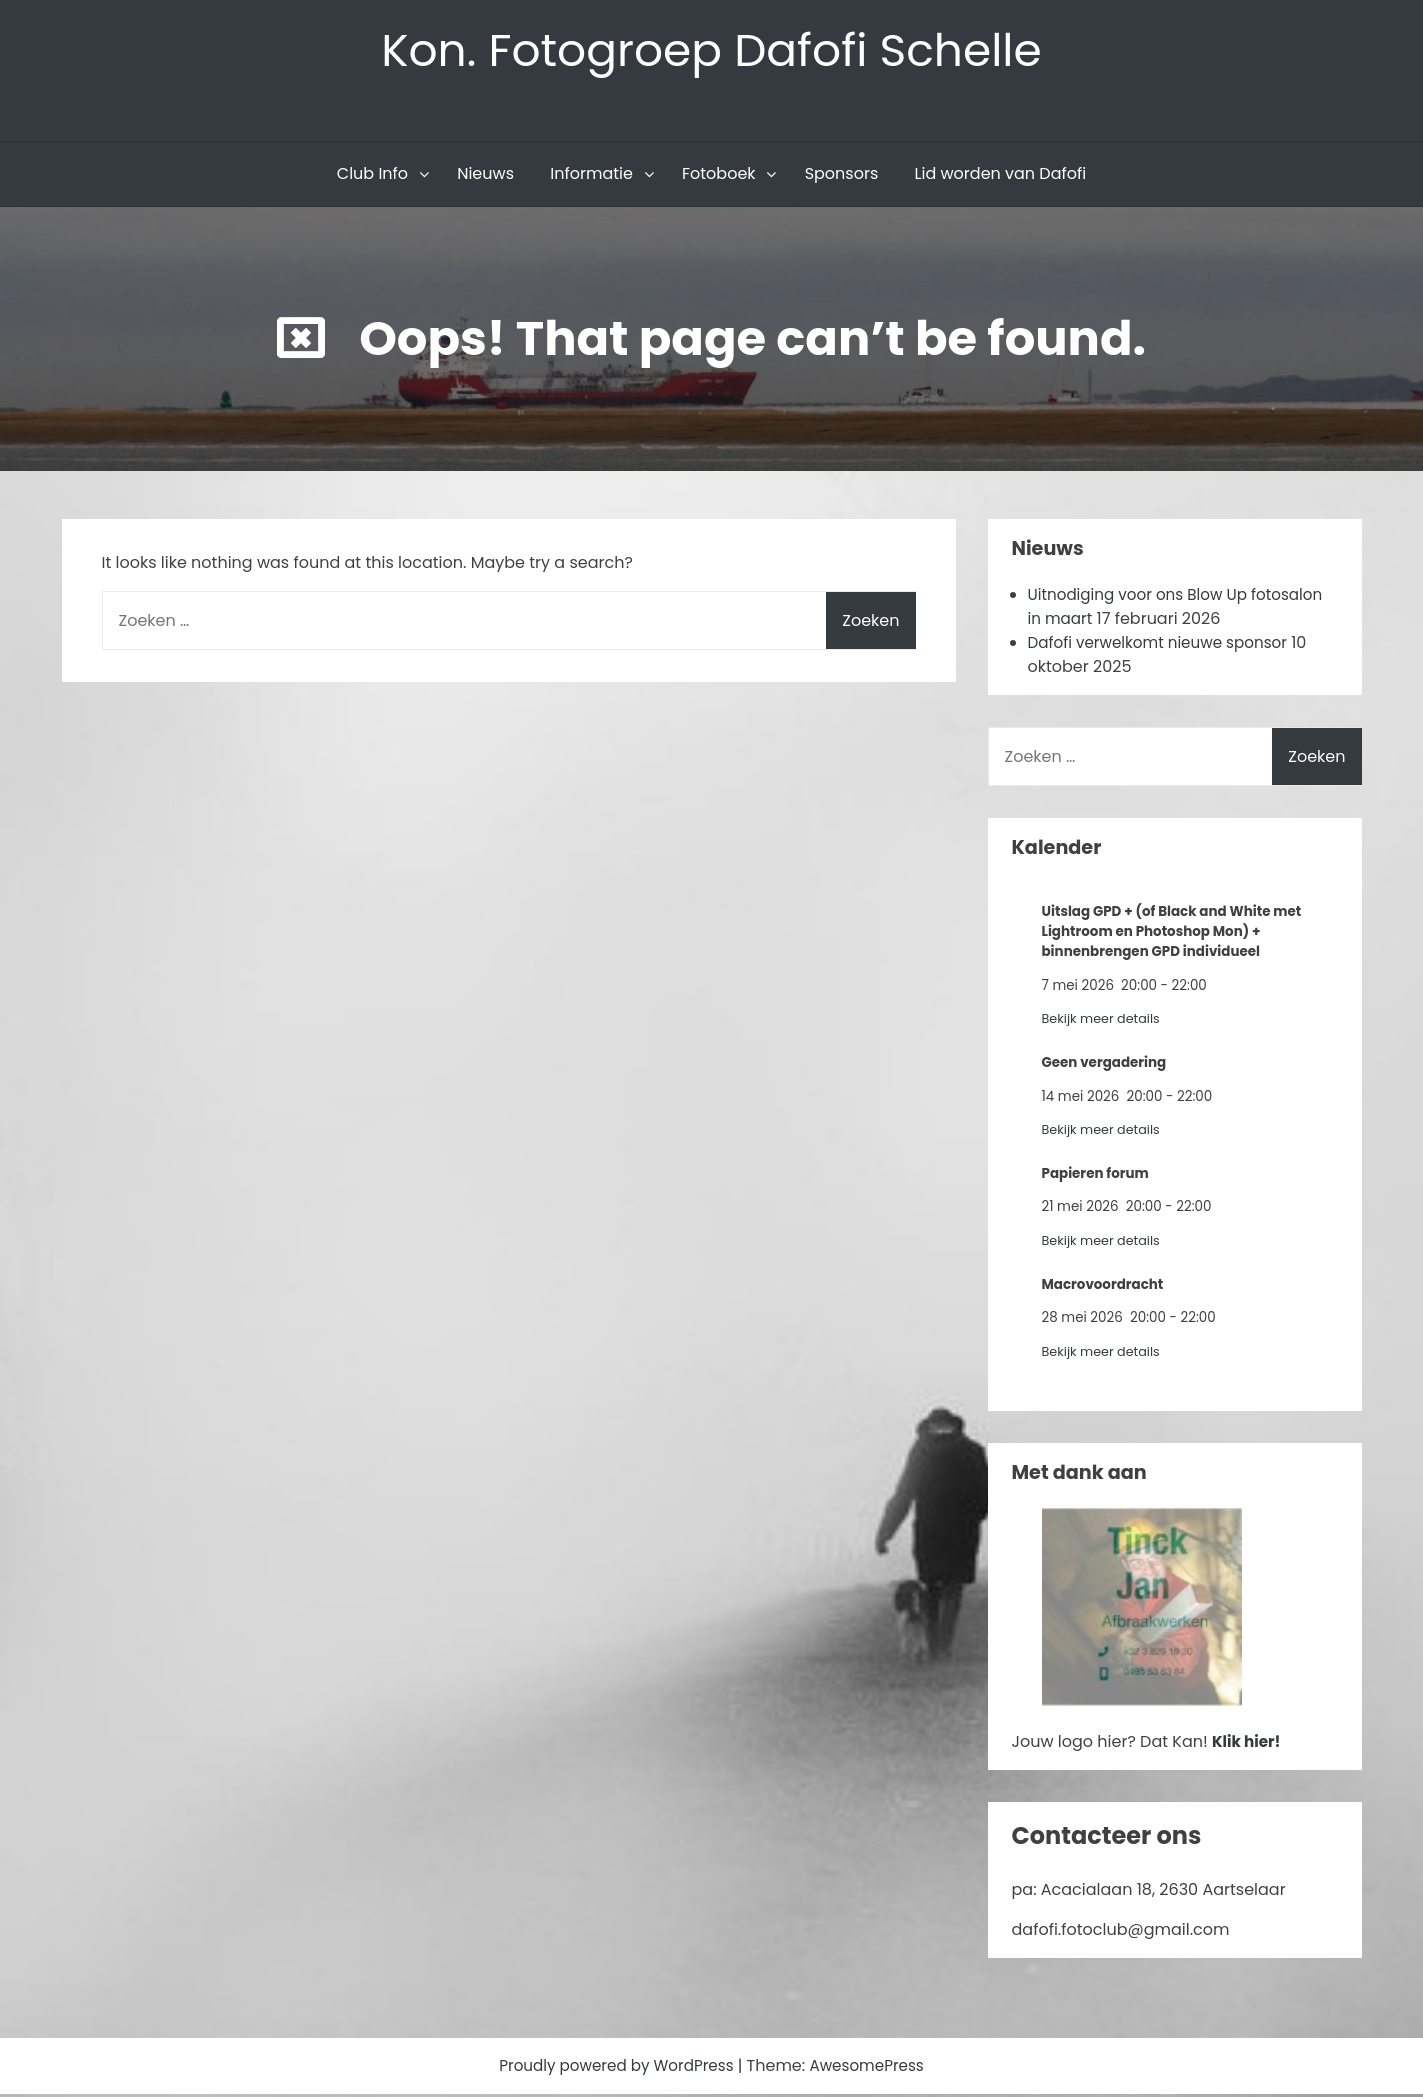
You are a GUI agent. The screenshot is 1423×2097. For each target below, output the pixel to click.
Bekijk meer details (1104, 1021)
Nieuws (485, 176)
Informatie (591, 176)
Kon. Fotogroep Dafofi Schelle (711, 51)
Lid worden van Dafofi (1001, 176)
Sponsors (842, 176)
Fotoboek (719, 176)
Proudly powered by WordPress (615, 2068)
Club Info (372, 176)
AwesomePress (873, 2068)
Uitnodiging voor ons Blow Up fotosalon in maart (1144, 609)
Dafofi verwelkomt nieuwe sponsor (1165, 645)
